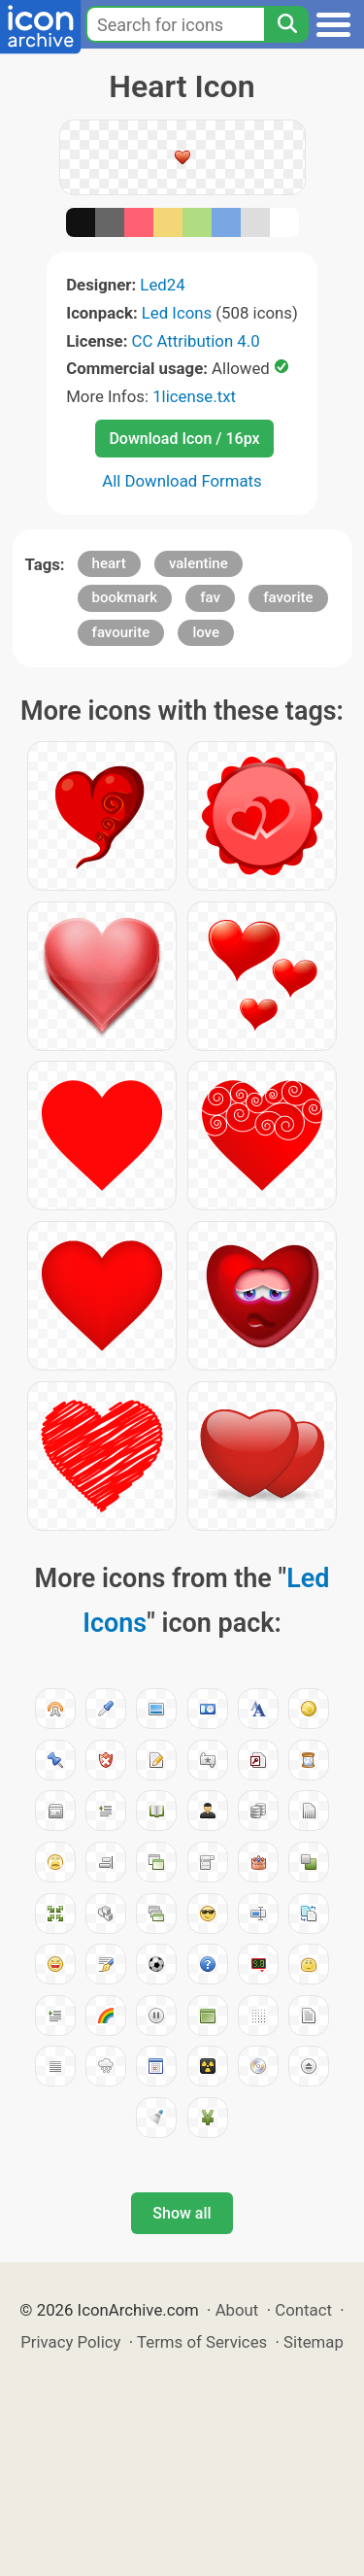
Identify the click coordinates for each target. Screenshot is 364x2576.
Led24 (162, 284)
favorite (288, 597)
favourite (121, 632)
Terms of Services (202, 2342)
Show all (181, 2213)
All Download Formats (182, 481)
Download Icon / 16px (184, 438)
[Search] (286, 24)
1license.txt (194, 396)
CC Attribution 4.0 (196, 341)
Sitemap (313, 2342)
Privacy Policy (70, 2342)
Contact (303, 2310)
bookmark (125, 597)
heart (109, 563)
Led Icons (177, 312)
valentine (198, 563)
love (205, 632)
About (237, 2310)
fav (210, 597)
